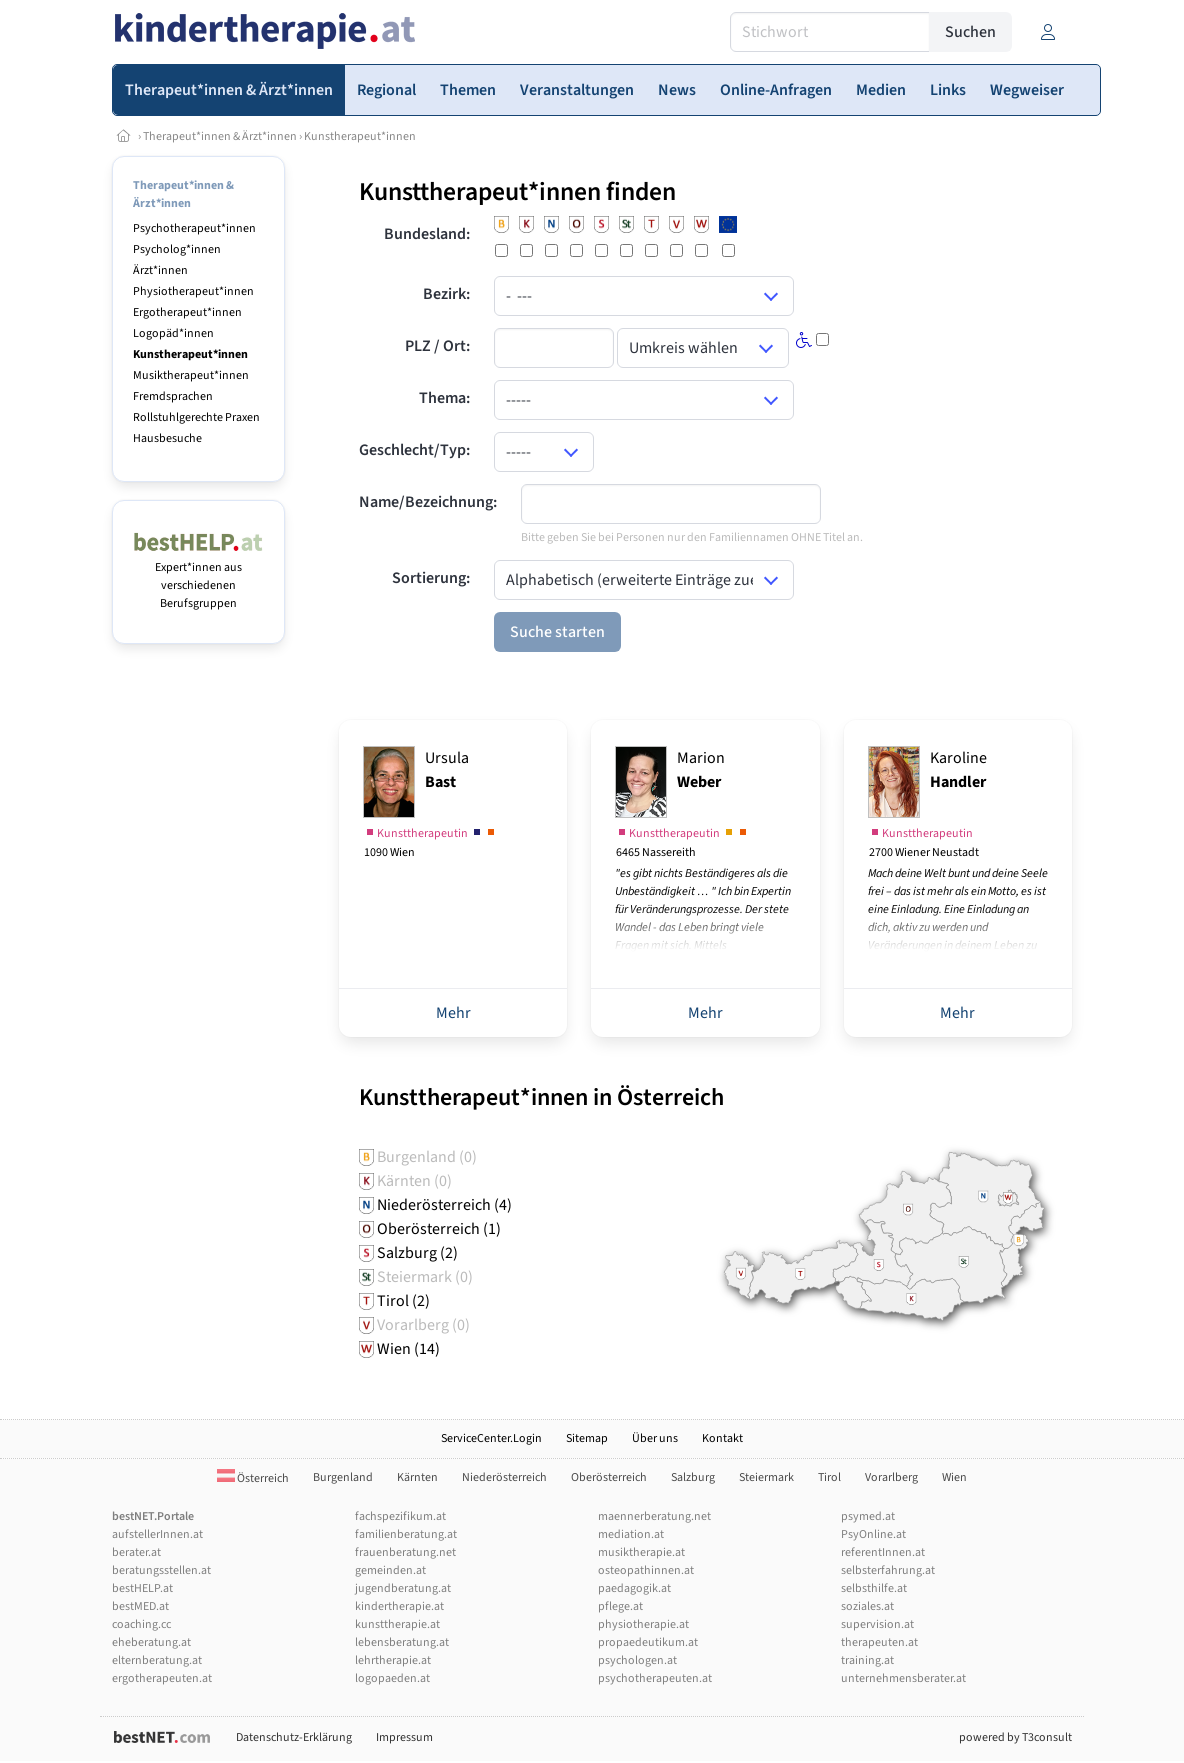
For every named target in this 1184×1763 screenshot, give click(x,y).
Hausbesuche (167, 438)
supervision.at (877, 1624)
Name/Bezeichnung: (428, 502)
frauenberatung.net (405, 1552)
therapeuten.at (879, 1642)
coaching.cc (141, 1624)
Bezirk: (446, 294)
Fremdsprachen (173, 396)
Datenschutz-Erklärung (294, 1737)
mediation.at (631, 1534)
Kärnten (417, 1477)
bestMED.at (140, 1606)
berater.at (136, 1552)
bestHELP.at (142, 1588)
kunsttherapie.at (397, 1624)
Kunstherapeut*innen (360, 136)
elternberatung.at (157, 1660)
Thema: (444, 398)
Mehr (453, 1013)
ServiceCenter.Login (491, 1438)
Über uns (655, 1438)
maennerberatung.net (654, 1516)
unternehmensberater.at (903, 1678)
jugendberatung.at (403, 1588)
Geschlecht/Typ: (414, 450)
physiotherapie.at (643, 1624)
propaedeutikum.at (648, 1642)
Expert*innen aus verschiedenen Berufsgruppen (198, 576)
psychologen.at (637, 1660)
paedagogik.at (634, 1588)
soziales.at (867, 1606)
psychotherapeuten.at (655, 1678)
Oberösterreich (609, 1477)
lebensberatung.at (402, 1642)
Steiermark (766, 1477)
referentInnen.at (883, 1552)
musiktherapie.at (641, 1552)
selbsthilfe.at (874, 1588)
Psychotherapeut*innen (194, 228)
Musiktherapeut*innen (191, 375)
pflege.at (620, 1606)
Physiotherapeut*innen (193, 291)
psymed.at (868, 1516)
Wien (954, 1477)
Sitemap (587, 1438)
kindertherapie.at (399, 1606)
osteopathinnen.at (646, 1570)
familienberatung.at (406, 1534)
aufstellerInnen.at (157, 1534)
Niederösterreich (504, 1477)
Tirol (829, 1477)
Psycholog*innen (177, 249)
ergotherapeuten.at (162, 1678)
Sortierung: (431, 578)
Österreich (253, 1478)
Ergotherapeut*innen (187, 312)
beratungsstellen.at (161, 1570)
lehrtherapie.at (393, 1660)
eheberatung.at (151, 1642)
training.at (867, 1660)
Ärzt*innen (160, 270)
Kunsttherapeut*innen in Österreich (541, 1097)
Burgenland (343, 1477)
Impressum (404, 1737)
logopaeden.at (392, 1678)
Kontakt (722, 1438)
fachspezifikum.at (400, 1516)
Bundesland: (427, 234)
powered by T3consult (1015, 1737)
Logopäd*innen (173, 333)
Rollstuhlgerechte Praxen (196, 417)
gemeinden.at (390, 1570)
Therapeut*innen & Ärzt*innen (220, 136)
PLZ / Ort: (437, 346)
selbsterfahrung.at (888, 1570)
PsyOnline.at (873, 1534)
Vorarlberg (891, 1477)
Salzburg (693, 1477)
